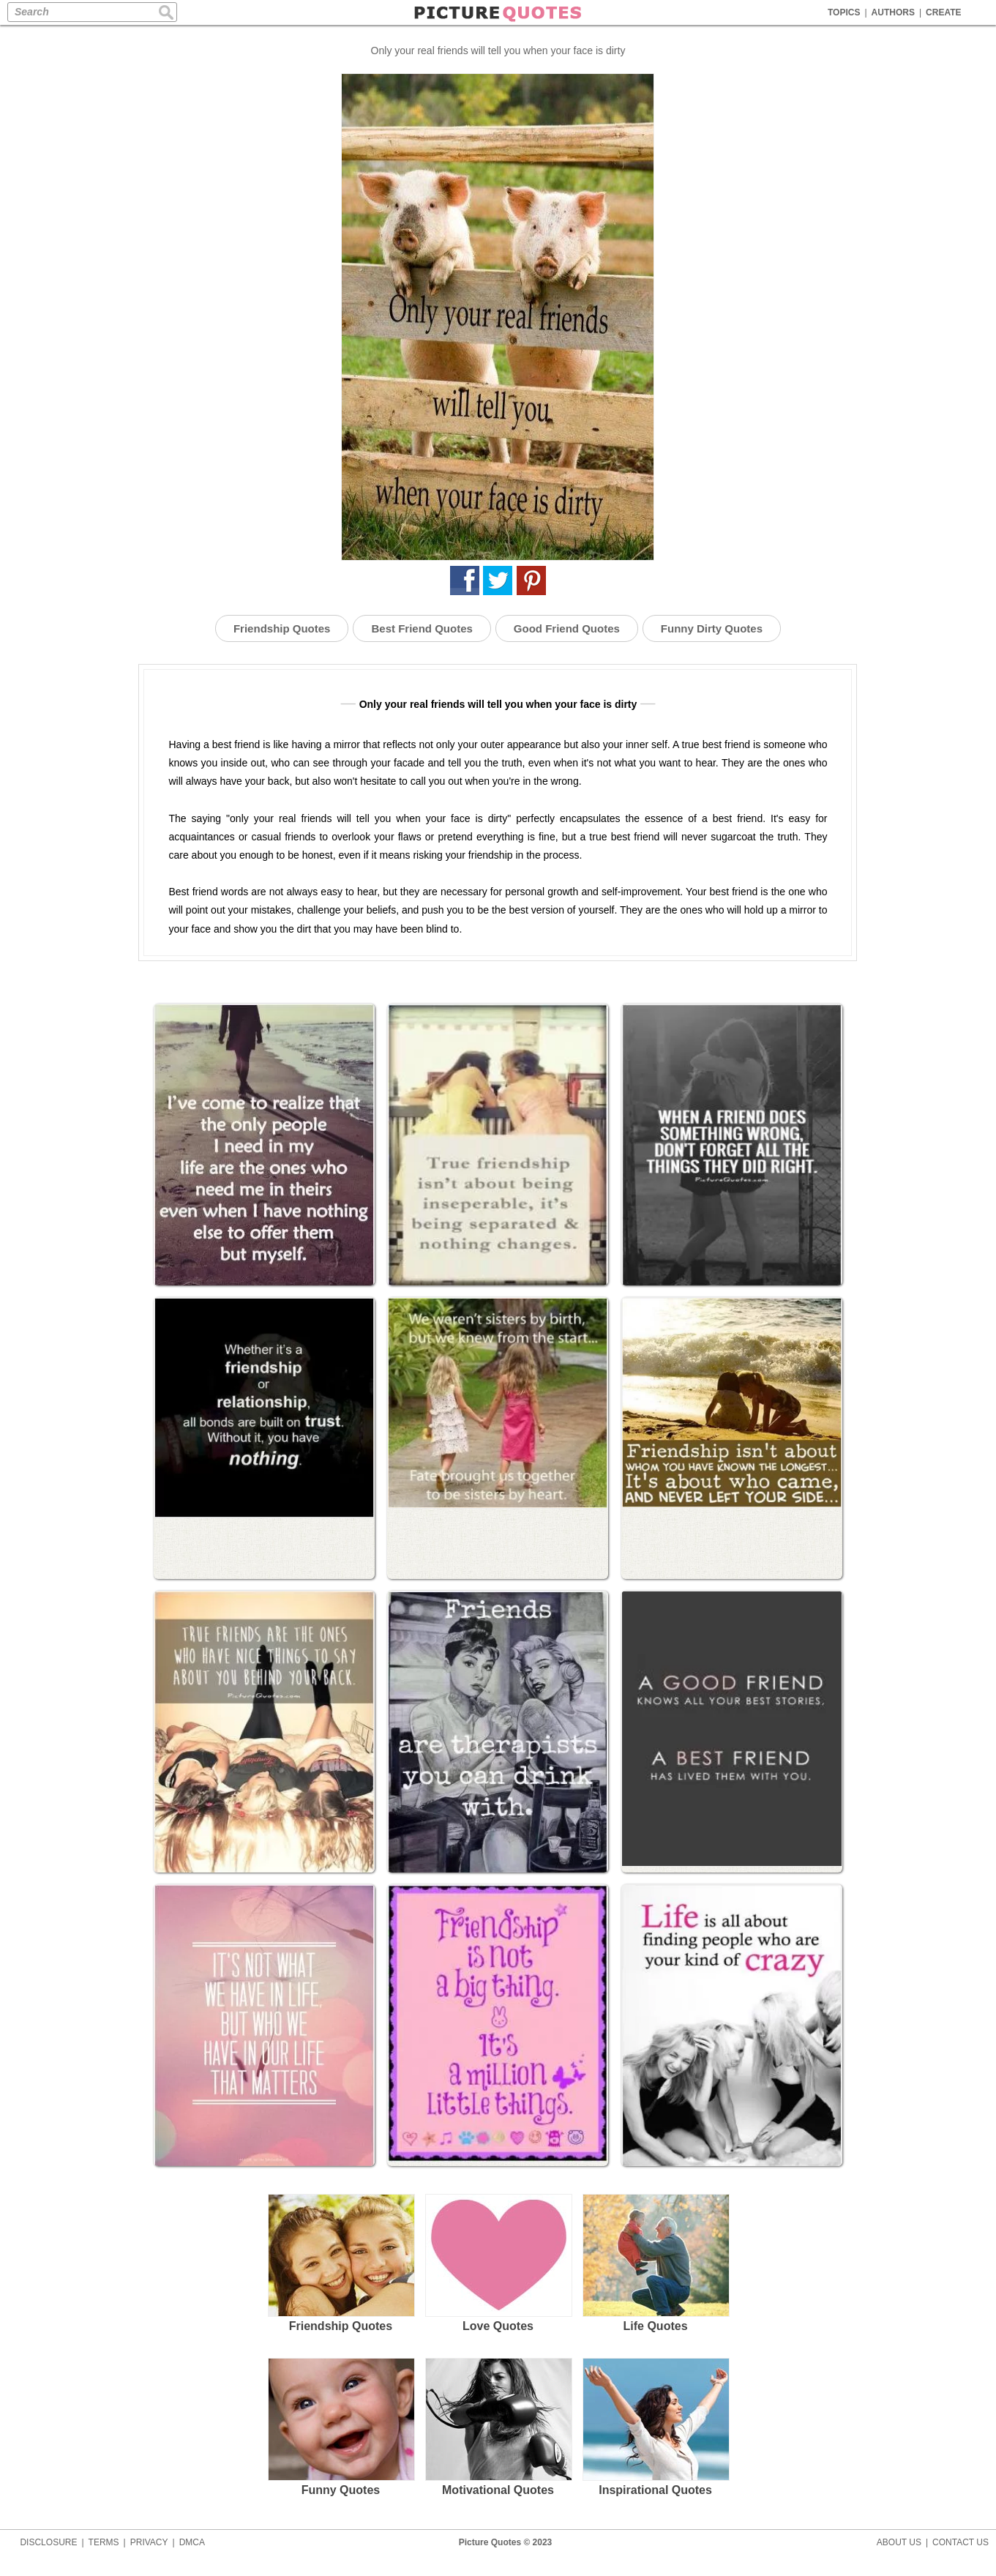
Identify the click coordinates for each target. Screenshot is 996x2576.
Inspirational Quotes (655, 2427)
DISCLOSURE (48, 2542)
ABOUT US (899, 2542)
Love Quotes (498, 2263)
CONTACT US (960, 2542)
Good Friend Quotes (567, 628)
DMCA (192, 2542)
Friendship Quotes (282, 628)
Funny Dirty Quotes (712, 628)
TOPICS (844, 12)
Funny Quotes (340, 2427)
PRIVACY (149, 2542)
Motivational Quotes (498, 2427)
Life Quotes (655, 2263)
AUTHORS (893, 12)
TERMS (104, 2542)
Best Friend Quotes (421, 628)
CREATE (943, 12)
